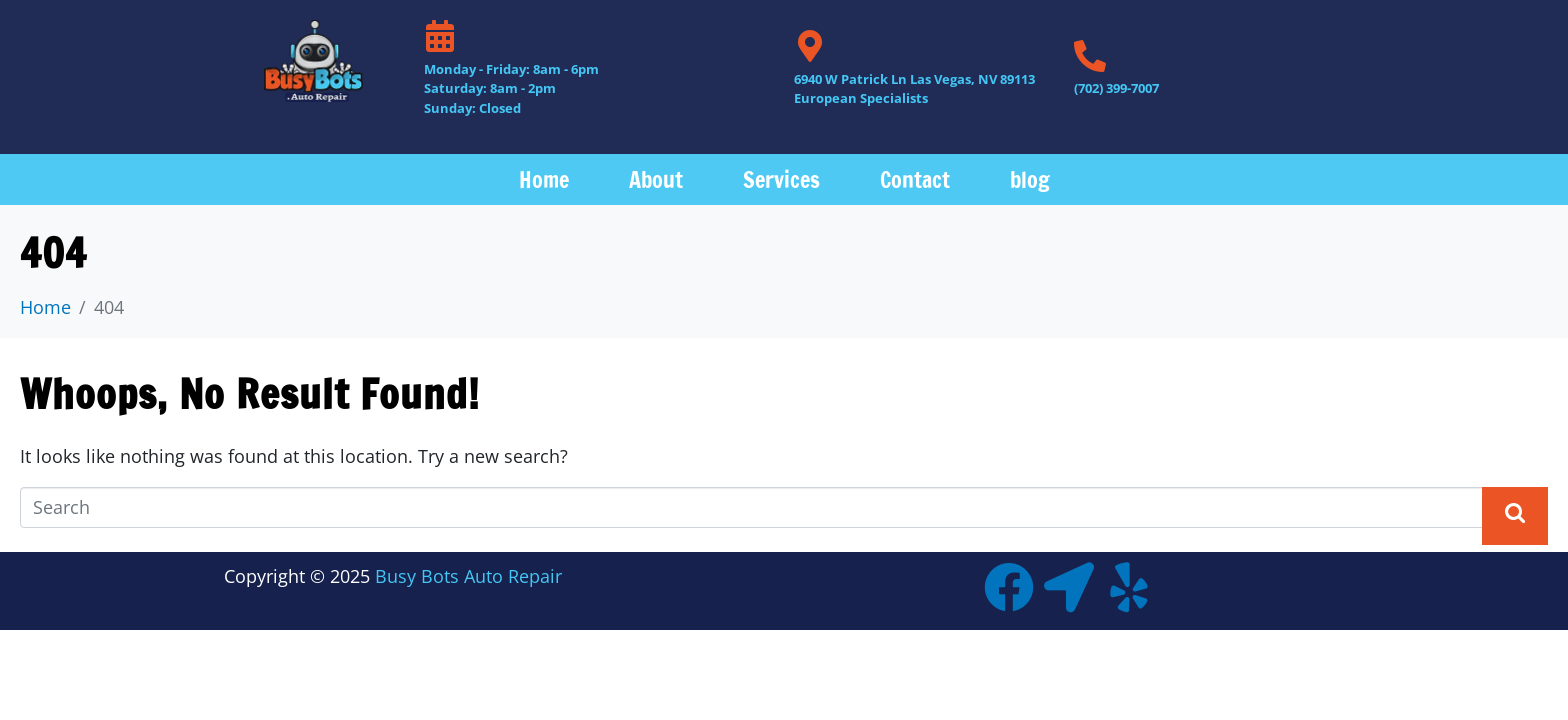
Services (781, 179)
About (656, 179)
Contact (915, 179)
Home (544, 179)
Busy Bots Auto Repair (468, 576)
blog (1030, 179)
